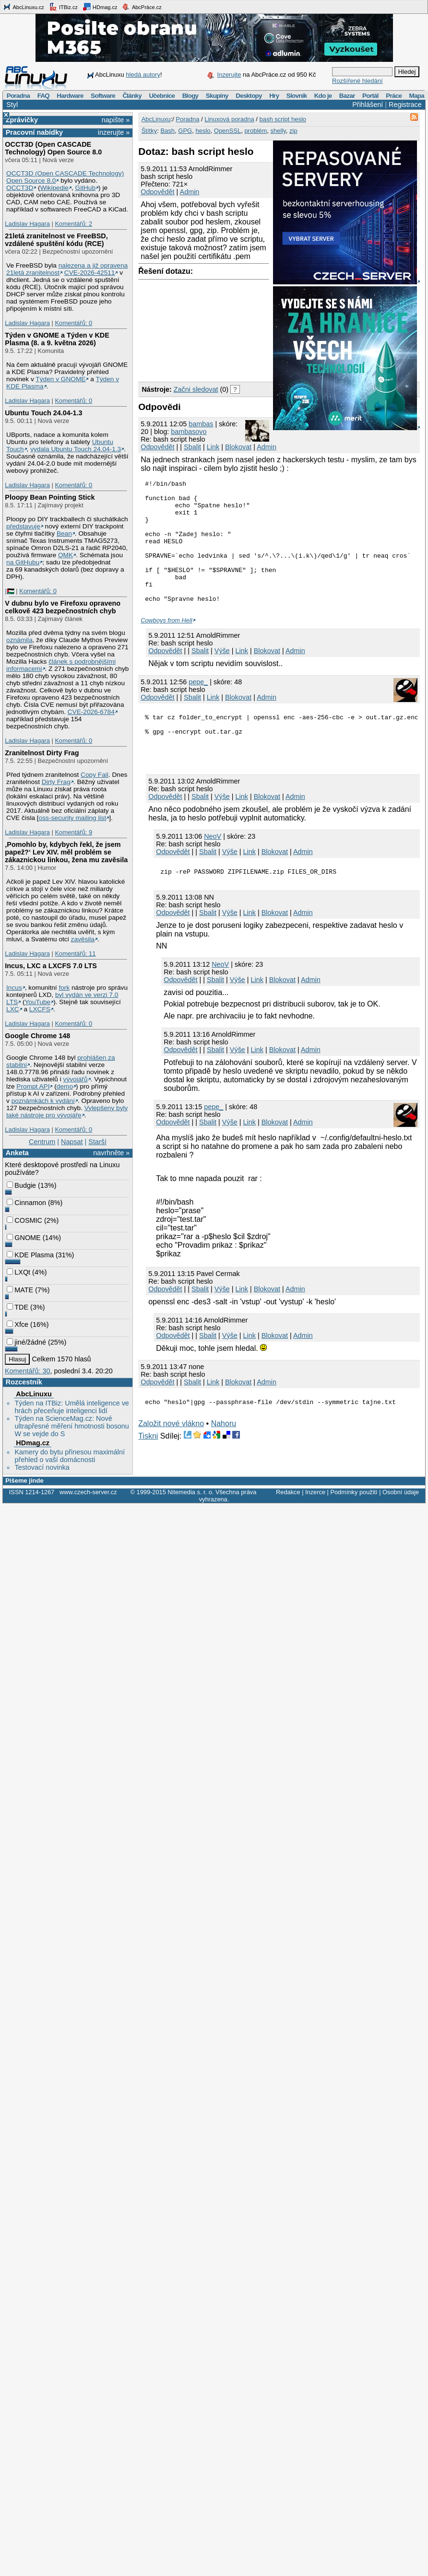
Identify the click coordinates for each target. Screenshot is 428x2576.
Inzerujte (229, 74)
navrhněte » (111, 1153)
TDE (17, 1307)
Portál (370, 95)
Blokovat (238, 447)
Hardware (70, 95)
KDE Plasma (30, 1255)
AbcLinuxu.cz (23, 6)
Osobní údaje (400, 1492)
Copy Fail (94, 774)
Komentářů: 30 (27, 1371)
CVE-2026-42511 (89, 272)
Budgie (21, 1185)
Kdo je (323, 95)
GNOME (23, 1237)
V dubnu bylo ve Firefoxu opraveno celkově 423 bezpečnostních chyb (62, 607)
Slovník (296, 95)
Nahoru (223, 1456)
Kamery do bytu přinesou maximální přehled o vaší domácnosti (69, 1456)
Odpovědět (157, 192)
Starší (97, 1142)
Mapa (416, 95)
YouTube (37, 1002)
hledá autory (143, 74)
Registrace (405, 104)
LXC (12, 1009)
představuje (23, 526)
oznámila (19, 640)
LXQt (18, 1272)
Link (213, 447)
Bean (64, 533)
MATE (20, 1290)
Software (103, 95)
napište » (116, 120)
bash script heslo (282, 119)
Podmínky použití (353, 1492)
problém (255, 130)
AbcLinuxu (33, 1394)
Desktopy (249, 95)
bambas (201, 424)
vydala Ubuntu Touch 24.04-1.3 (75, 449)
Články (132, 95)
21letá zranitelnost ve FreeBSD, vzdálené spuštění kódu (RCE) (56, 239)
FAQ (43, 95)
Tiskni (148, 1469)
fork (64, 987)
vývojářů (75, 1079)
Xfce (17, 1324)
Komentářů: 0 (73, 323)
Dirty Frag (56, 781)
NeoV (212, 866)
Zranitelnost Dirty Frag (42, 753)
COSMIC (24, 1220)
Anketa (17, 1153)
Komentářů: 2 (73, 223)
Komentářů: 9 (73, 832)
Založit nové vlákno (171, 1456)
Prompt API (32, 1086)
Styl (12, 104)
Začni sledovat (196, 389)
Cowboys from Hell (166, 644)
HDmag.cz (100, 6)
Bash (167, 130)
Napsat (72, 1142)
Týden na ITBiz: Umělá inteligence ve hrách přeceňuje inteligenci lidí (71, 1407)
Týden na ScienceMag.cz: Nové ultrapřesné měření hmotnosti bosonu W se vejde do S (71, 1426)
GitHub (85, 187)
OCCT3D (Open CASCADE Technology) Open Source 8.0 (53, 148)
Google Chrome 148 (37, 1036)
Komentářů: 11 (75, 953)
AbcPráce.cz (141, 6)
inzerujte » (114, 132)
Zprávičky (22, 120)
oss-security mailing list (73, 817)
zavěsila (83, 939)
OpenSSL (227, 130)
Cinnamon (26, 1202)
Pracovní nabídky (34, 132)
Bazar (347, 95)
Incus (14, 987)
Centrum (42, 1142)
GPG (185, 130)
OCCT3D (19, 187)
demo (65, 1086)
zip (293, 130)
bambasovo (188, 431)
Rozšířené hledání (357, 80)
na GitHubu (22, 562)
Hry (274, 95)
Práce (394, 95)
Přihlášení (367, 104)
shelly (278, 130)
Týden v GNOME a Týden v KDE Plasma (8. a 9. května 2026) (57, 339)
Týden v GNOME (60, 379)
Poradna (18, 95)
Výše (222, 675)
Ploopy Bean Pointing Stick (50, 497)
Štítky (149, 130)
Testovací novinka (41, 1467)
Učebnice (162, 95)
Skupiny (217, 95)
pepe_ (198, 706)
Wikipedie (54, 187)
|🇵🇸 (9, 591)
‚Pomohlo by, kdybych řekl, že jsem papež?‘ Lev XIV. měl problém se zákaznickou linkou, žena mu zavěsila (66, 852)
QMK (65, 555)
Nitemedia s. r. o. (190, 1492)
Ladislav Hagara (27, 223)
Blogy (190, 95)
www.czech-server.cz (88, 1492)
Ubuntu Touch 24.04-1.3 (43, 413)
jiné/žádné (26, 1342)
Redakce (288, 1492)
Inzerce (315, 1492)
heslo (202, 130)
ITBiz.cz (63, 6)
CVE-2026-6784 (91, 711)
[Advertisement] (187, 328)
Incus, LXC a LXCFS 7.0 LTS (51, 966)
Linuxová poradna (229, 119)
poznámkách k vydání (43, 1100)
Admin (190, 192)
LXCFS (39, 1009)
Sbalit (192, 447)
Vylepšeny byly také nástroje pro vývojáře (67, 1111)
